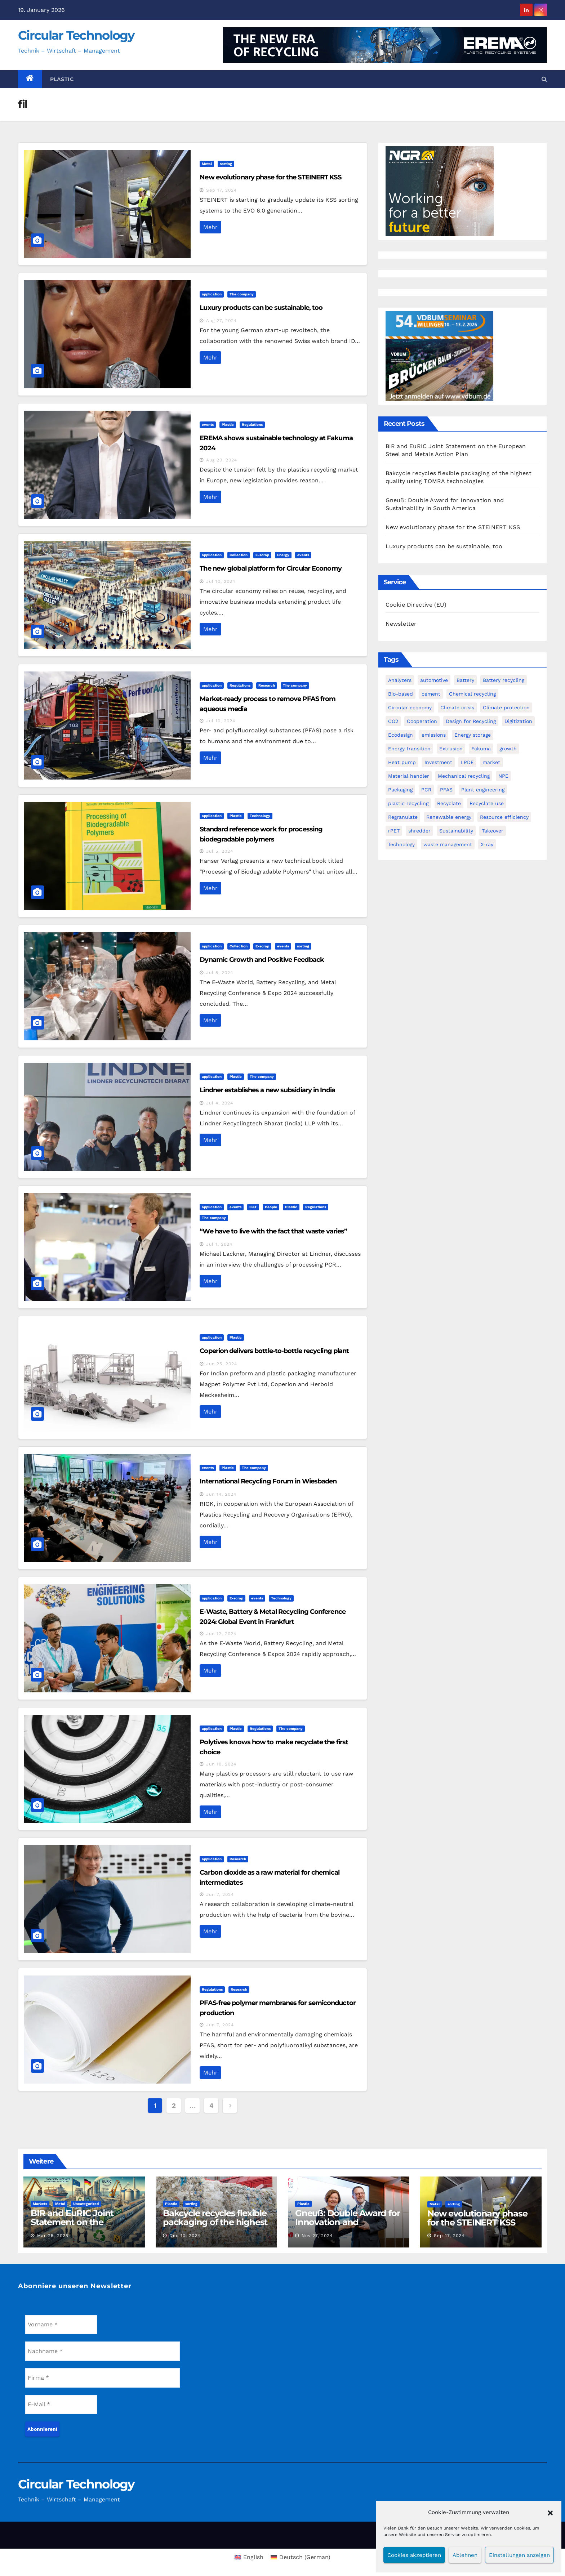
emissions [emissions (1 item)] (434, 735)
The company (242, 294)
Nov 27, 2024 (317, 2235)
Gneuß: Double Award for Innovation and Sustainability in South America (347, 2226)
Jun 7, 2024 (220, 1894)
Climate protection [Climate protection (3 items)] (506, 707)
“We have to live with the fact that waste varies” (273, 1231)
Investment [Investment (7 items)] (438, 762)
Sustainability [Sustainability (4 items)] (456, 831)
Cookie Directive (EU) (416, 604)
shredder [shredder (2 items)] (419, 831)
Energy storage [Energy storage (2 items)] (472, 735)
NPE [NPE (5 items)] (503, 776)
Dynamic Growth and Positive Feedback (262, 960)
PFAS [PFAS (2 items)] (446, 790)
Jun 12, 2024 (221, 1633)
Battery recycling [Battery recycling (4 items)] (503, 680)
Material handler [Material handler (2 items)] (408, 776)
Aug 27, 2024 (221, 320)
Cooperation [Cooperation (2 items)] (422, 721)
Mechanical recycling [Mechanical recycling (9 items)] (464, 776)
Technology (260, 816)
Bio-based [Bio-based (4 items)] (400, 694)
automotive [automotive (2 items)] (434, 680)
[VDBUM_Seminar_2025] (440, 355)
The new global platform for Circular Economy (270, 568)
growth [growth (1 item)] (508, 748)
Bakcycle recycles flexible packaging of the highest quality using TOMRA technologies (215, 2226)
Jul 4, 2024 (219, 1103)
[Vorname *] (61, 2324)
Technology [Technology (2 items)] (401, 844)
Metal (207, 164)
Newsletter (401, 623)
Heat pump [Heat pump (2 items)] (402, 762)
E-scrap (262, 555)
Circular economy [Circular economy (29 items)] (410, 707)
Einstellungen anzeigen (519, 2555)
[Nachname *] (102, 2351)
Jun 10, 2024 (221, 1764)
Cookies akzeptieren (414, 2555)
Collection (239, 555)
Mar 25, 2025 (52, 2235)
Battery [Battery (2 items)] (465, 680)
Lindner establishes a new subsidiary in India (267, 1090)
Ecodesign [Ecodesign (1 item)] (400, 735)
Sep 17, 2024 (221, 190)
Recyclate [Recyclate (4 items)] (449, 803)
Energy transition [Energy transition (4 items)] (409, 748)
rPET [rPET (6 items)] (394, 831)
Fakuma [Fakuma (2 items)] (481, 748)
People (271, 1207)
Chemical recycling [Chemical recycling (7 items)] (472, 694)
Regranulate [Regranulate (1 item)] (403, 817)
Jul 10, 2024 (220, 581)
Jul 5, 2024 (219, 851)
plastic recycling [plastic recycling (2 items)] (408, 803)
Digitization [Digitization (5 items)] (518, 721)
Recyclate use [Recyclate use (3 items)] (487, 803)
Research (266, 685)
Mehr (210, 227)
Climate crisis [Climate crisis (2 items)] (457, 707)
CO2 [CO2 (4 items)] (393, 721)
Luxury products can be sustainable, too (261, 308)
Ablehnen (465, 2555)
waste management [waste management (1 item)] (447, 844)
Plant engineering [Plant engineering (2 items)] (482, 790)
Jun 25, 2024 (221, 1363)
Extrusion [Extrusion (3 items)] (451, 748)
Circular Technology (76, 35)
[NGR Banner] (440, 190)
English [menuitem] (253, 2557)
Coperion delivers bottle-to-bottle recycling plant (274, 1351)
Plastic (62, 79)
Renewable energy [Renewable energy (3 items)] (448, 817)
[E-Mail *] (61, 2404)
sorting (226, 164)
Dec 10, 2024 (184, 2235)
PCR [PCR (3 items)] (426, 790)
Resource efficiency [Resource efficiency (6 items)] (504, 817)
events (208, 425)
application (212, 294)
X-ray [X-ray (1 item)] (487, 844)
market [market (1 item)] (491, 762)
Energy (283, 555)
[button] (550, 2512)
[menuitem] (249, 2557)
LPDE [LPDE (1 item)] (467, 762)
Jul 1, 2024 (219, 1244)
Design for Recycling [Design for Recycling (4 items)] (471, 721)
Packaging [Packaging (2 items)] (400, 790)
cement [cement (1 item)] (431, 694)
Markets (40, 2204)
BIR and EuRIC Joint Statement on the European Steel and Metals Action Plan (72, 2226)
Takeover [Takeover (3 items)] (492, 831)
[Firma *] (102, 2378)
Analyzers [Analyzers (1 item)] (399, 680)
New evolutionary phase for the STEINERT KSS (270, 177)
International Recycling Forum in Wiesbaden (268, 1481)
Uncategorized (86, 2204)
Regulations (252, 425)
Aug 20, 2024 (221, 460)
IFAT (253, 1207)
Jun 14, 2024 (221, 1494)
